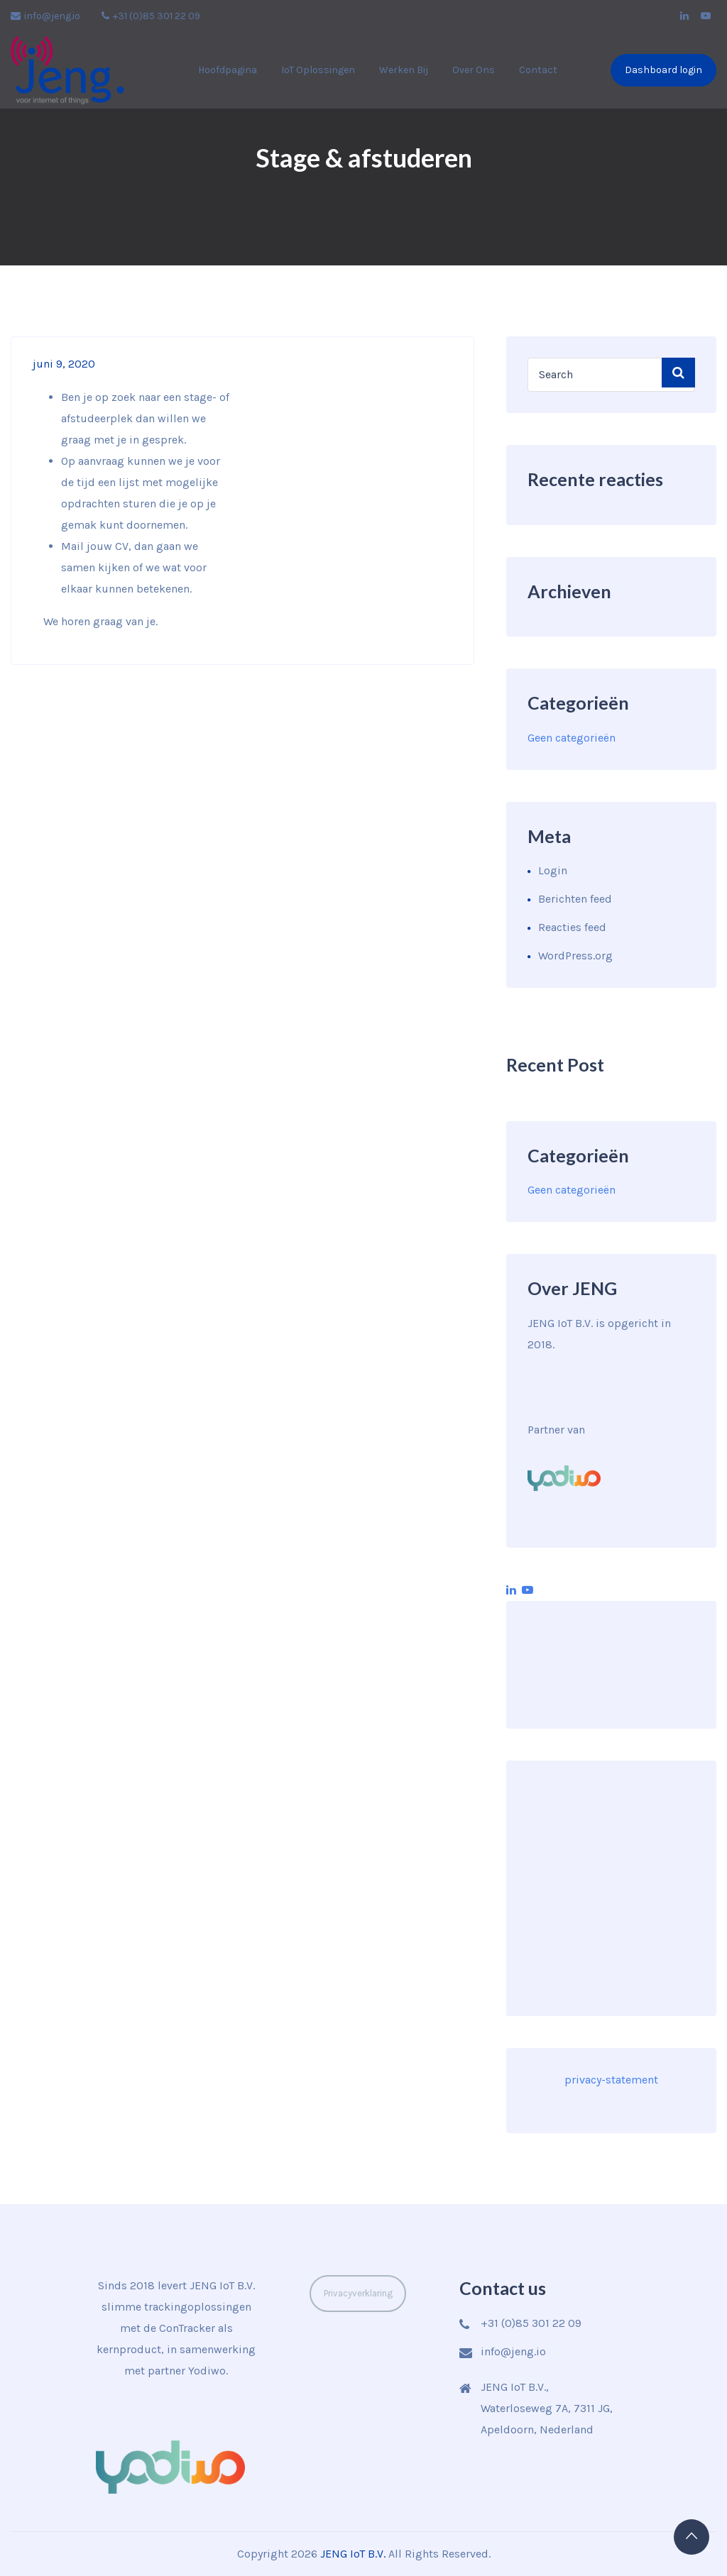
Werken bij (403, 70)
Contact (538, 70)
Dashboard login (663, 70)
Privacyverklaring (358, 2293)
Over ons (473, 70)
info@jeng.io (45, 16)
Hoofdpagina (227, 70)
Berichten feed (575, 899)
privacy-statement (611, 2079)
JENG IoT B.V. (353, 2553)
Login (552, 870)
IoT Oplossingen (318, 70)
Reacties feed (572, 927)
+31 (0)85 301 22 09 (151, 16)
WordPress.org (575, 955)
